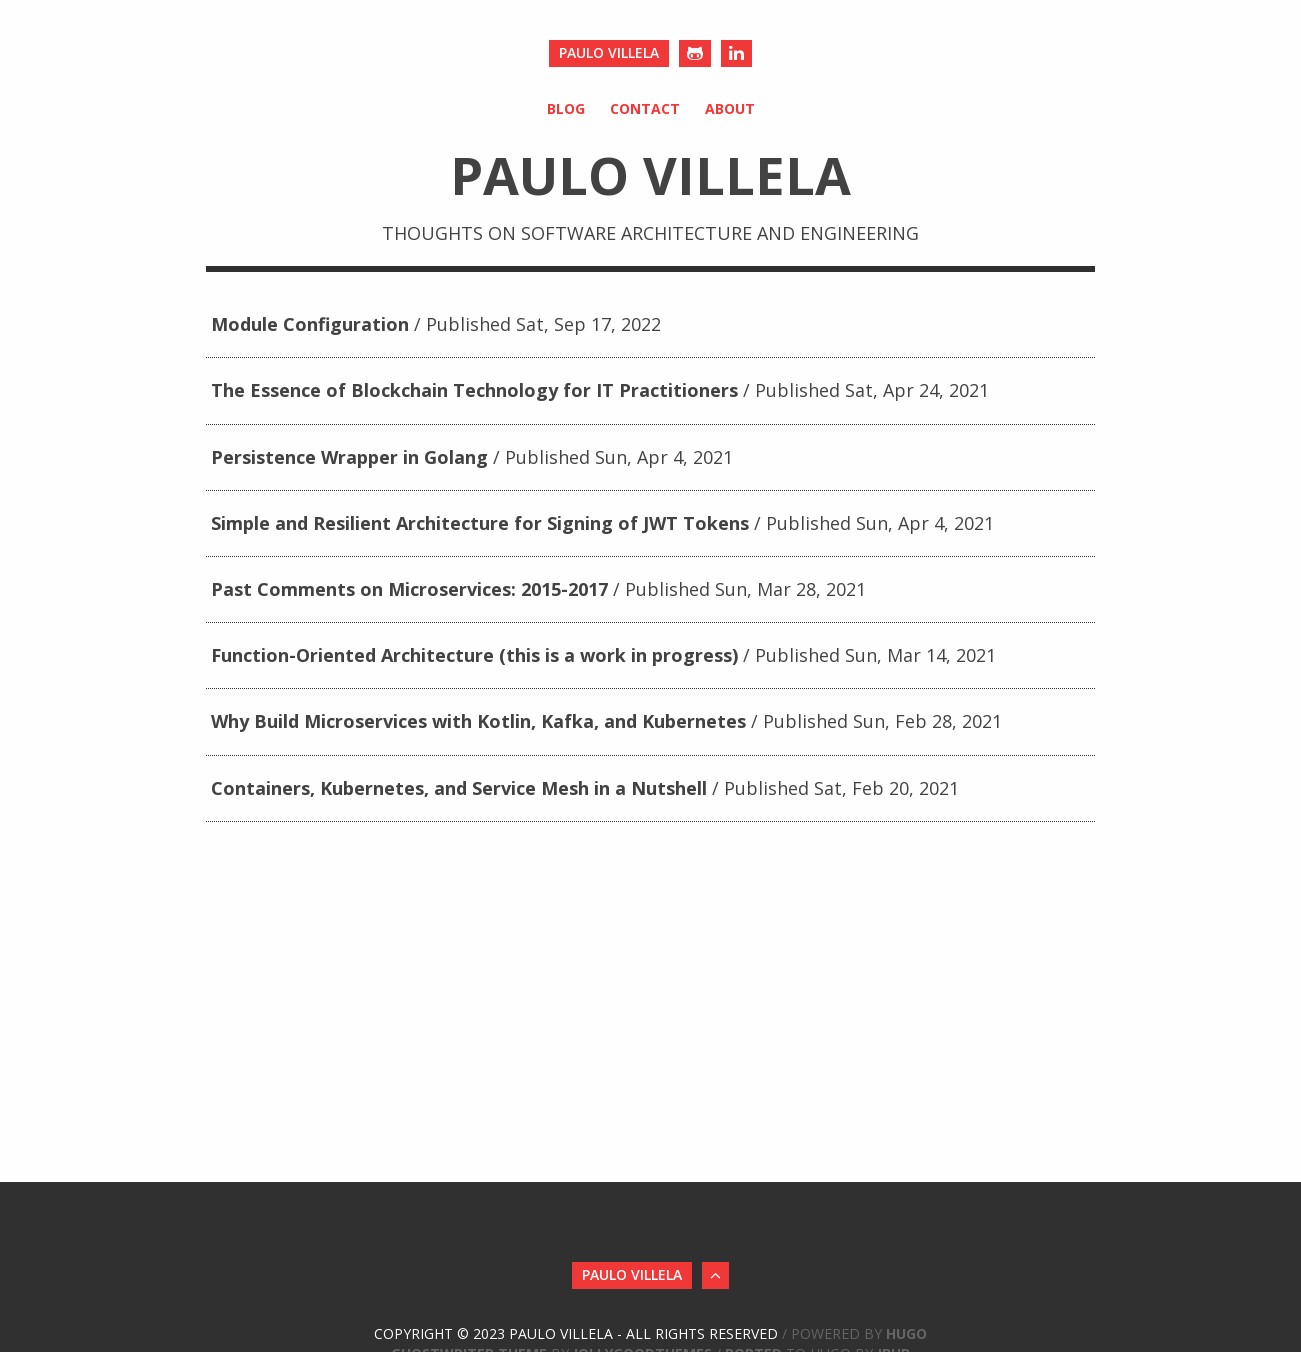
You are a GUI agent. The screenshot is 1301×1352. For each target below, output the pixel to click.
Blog (566, 108)
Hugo (906, 1333)
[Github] (695, 53)
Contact (645, 108)
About (730, 108)
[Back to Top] (715, 1275)
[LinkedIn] (736, 53)
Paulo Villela (609, 52)
